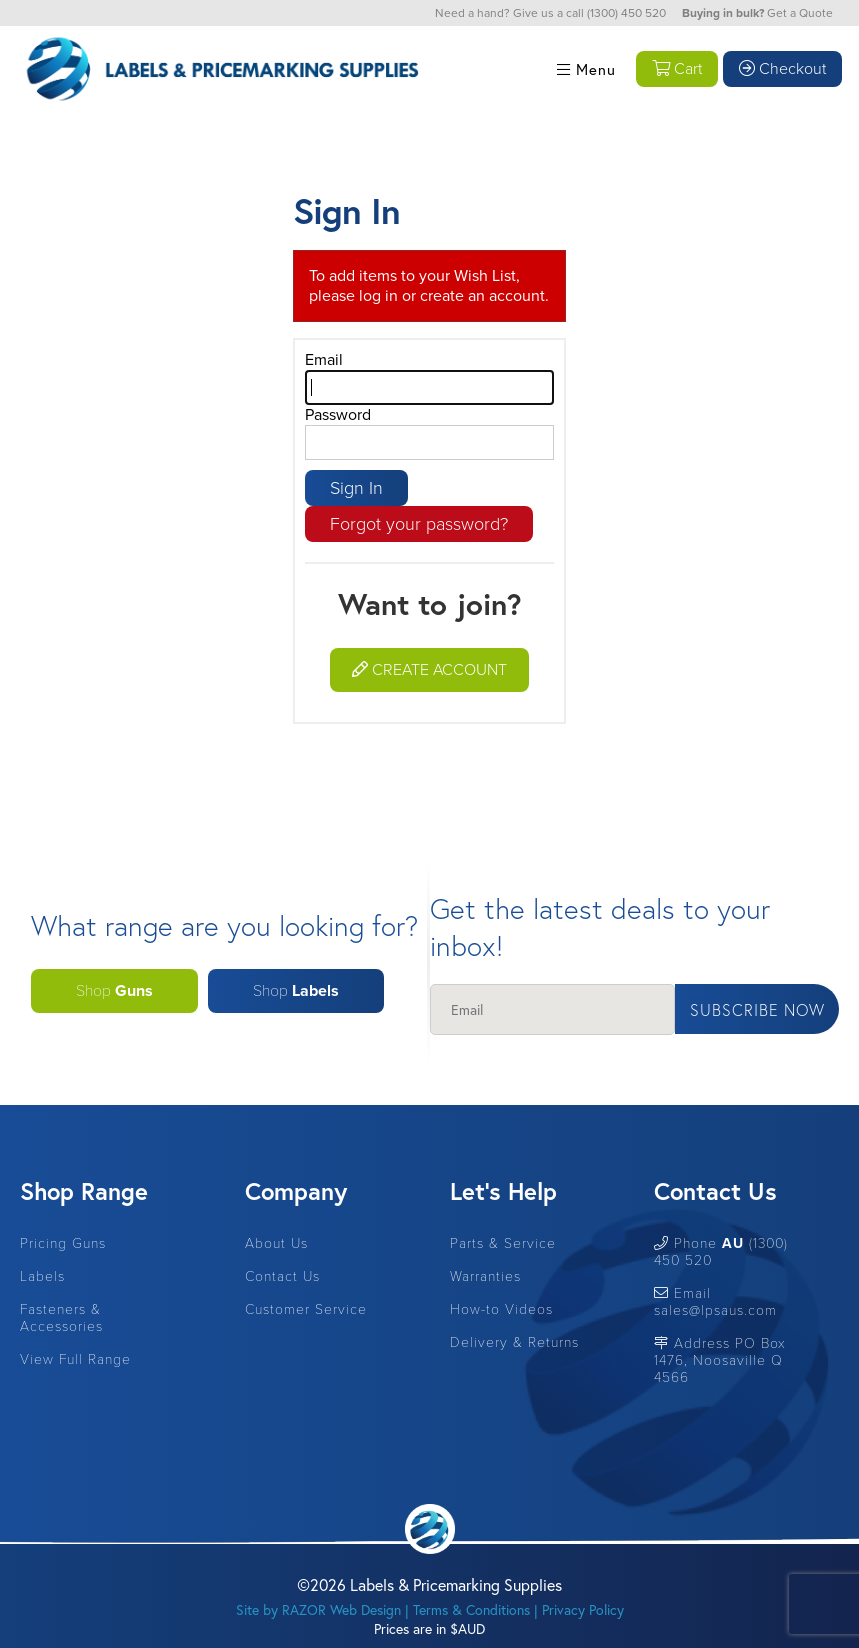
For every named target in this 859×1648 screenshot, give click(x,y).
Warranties (485, 1276)
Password (338, 415)
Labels (42, 1276)
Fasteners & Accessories (61, 1318)
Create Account (429, 670)
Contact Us (282, 1276)
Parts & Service (503, 1243)
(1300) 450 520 (626, 13)
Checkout (782, 69)
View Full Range (75, 1359)
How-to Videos (501, 1309)
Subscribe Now (757, 1009)
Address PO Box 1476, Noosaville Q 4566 (720, 1360)
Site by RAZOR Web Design (318, 1609)
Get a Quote (800, 13)
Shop (114, 991)
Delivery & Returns (514, 1342)
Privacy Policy (583, 1609)
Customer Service (306, 1309)
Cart (677, 69)
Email (324, 360)
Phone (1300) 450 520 (721, 1252)
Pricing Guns (63, 1243)
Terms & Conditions (471, 1609)
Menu (586, 69)
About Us (276, 1243)
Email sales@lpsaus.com (715, 1302)
